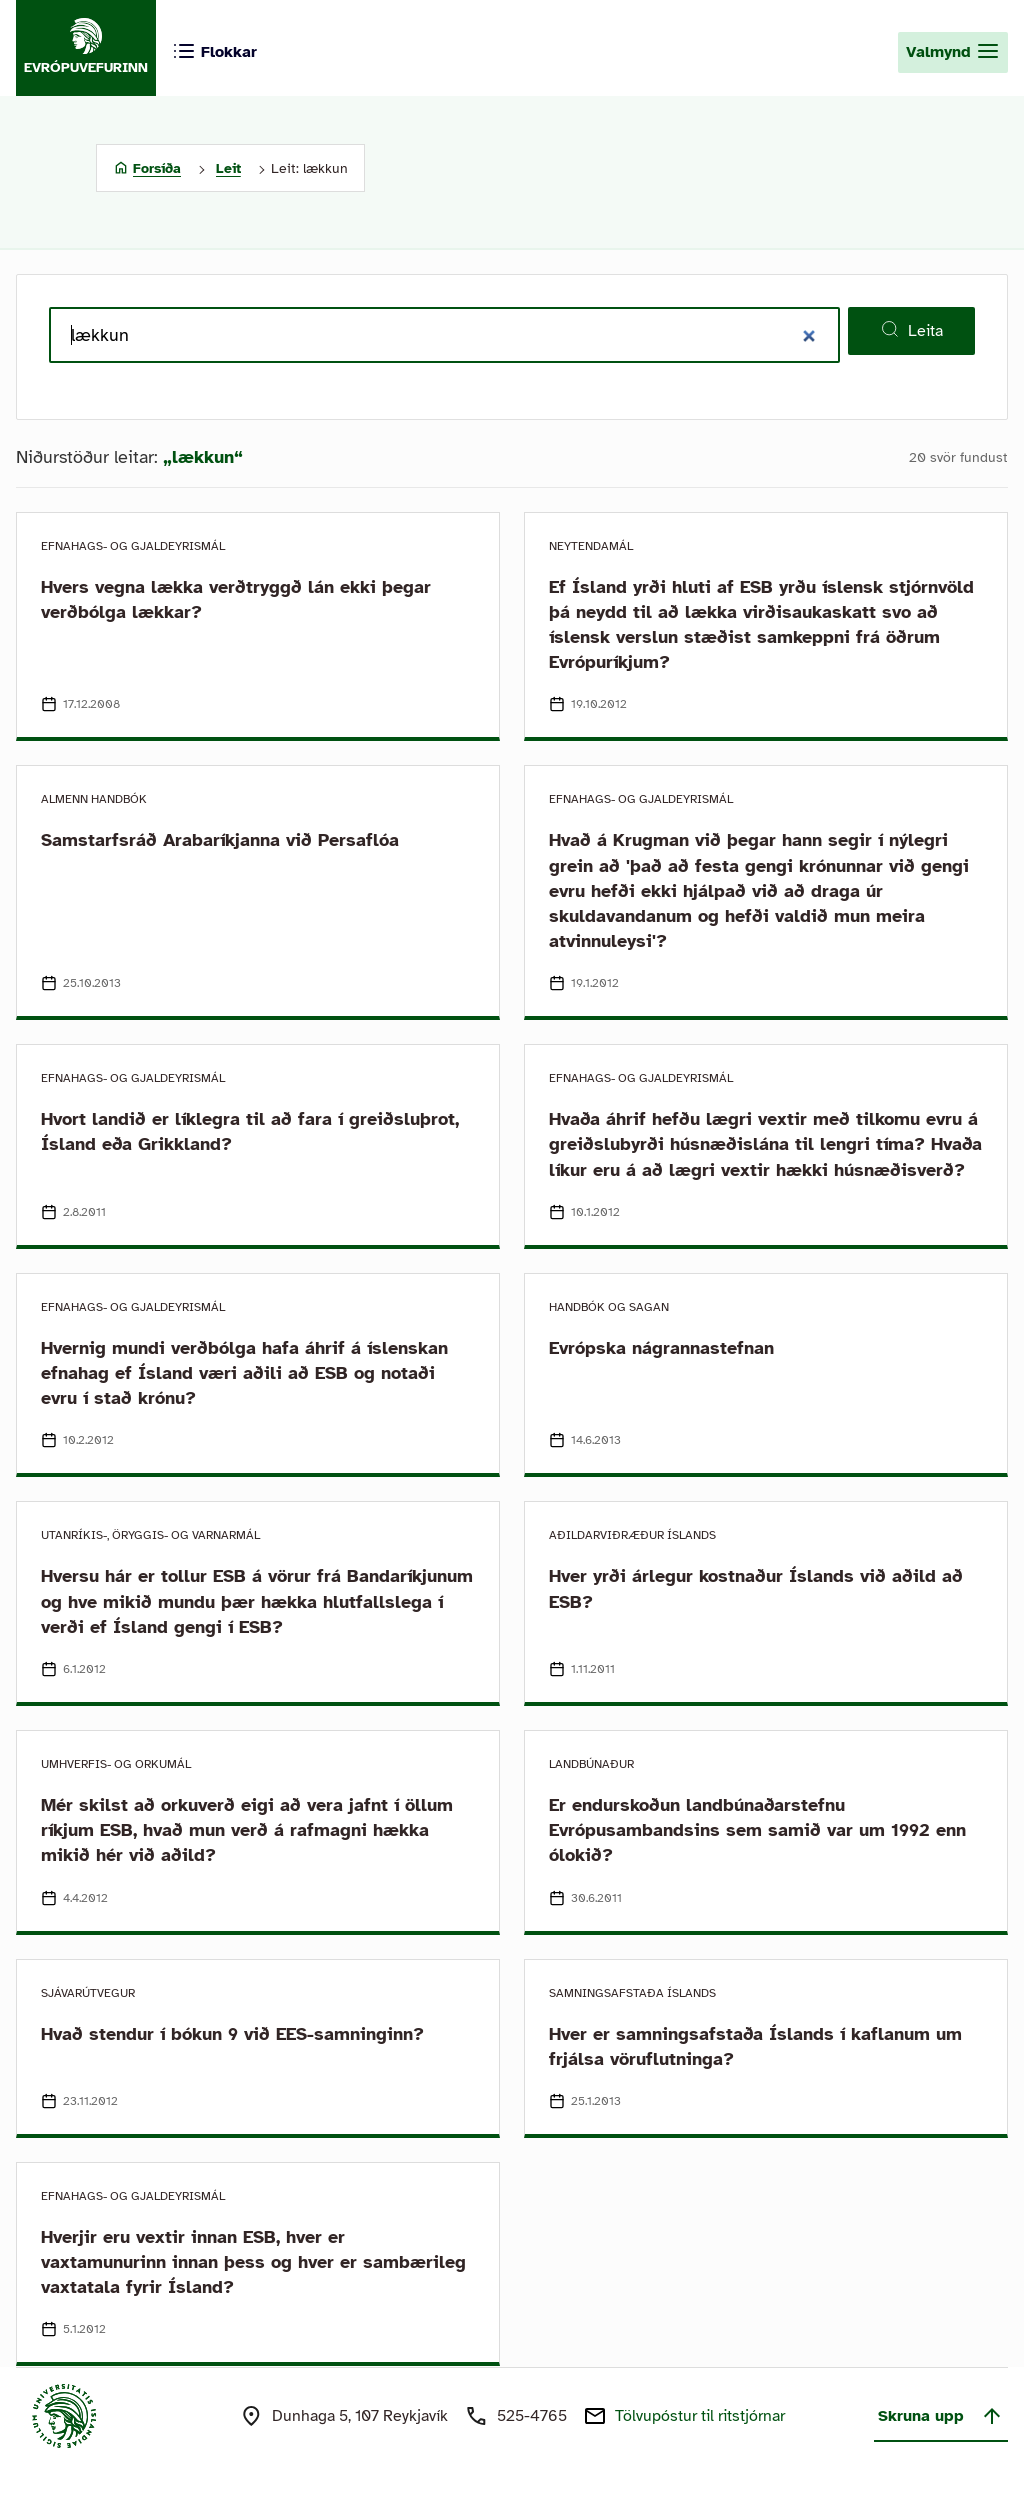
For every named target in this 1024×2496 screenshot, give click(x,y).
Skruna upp (941, 2416)
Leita (911, 330)
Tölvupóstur (700, 2416)
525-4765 (532, 2416)
